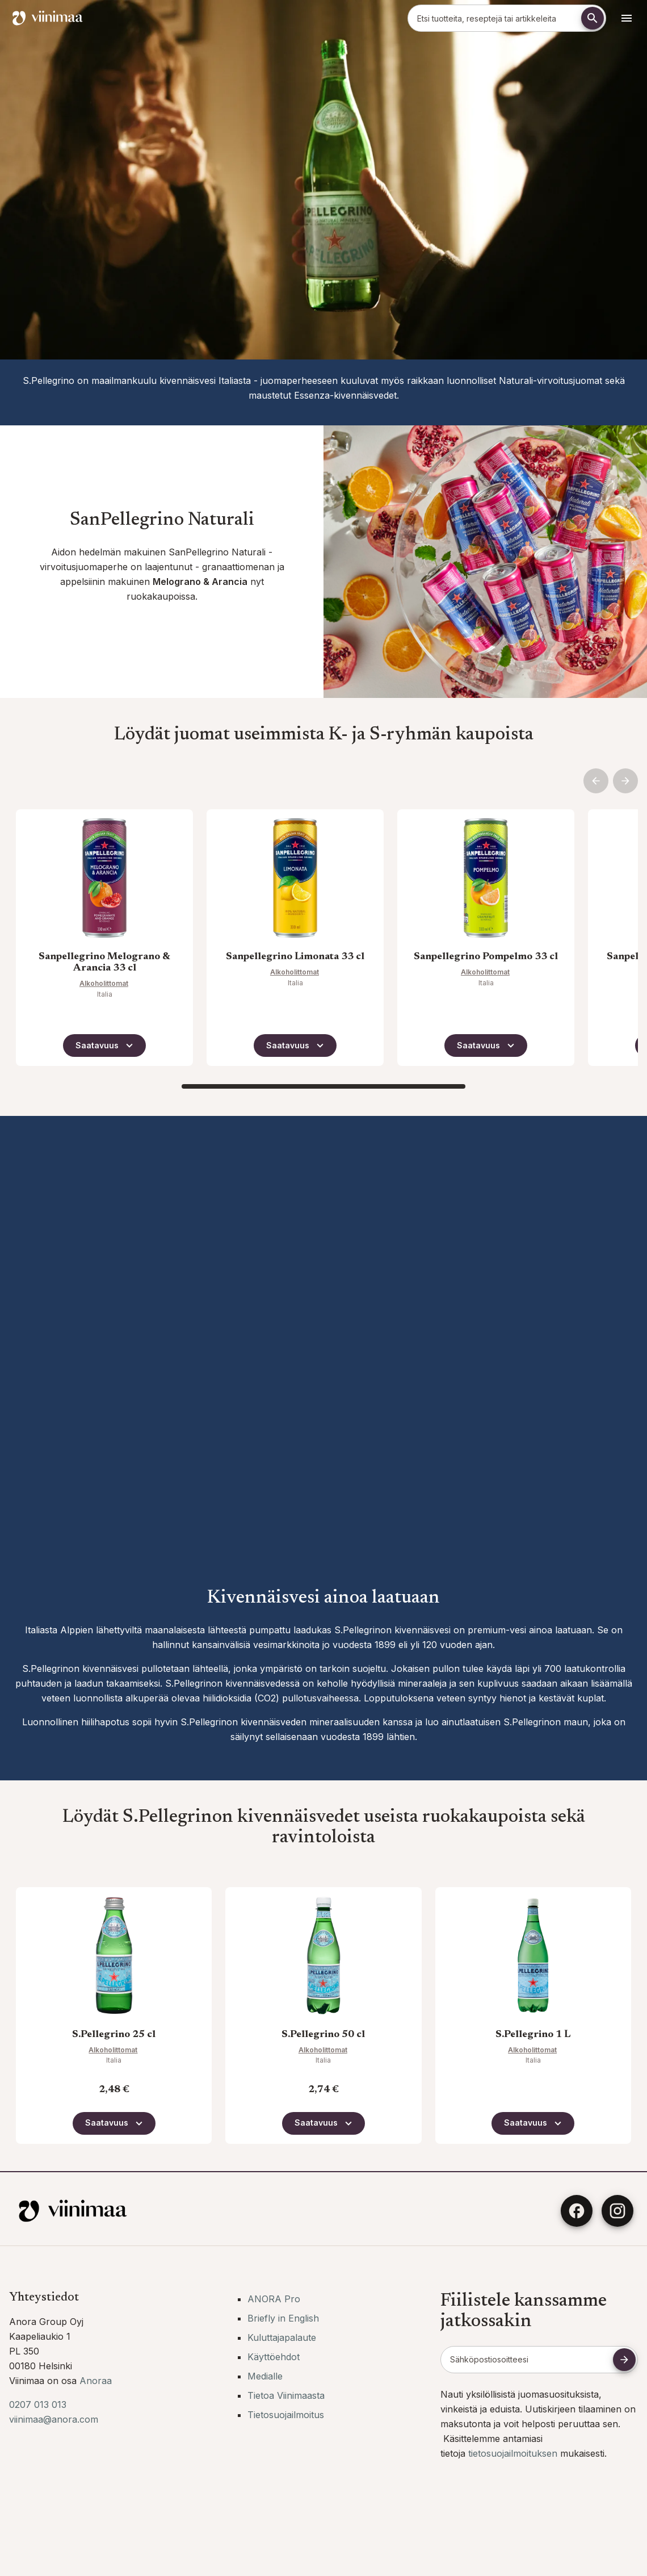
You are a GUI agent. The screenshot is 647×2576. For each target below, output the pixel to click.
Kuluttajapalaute (281, 2337)
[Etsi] (592, 18)
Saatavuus (105, 1045)
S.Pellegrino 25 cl (114, 2035)
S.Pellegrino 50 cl (323, 2035)
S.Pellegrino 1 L (532, 2035)
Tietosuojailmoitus (285, 2414)
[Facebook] (577, 2211)
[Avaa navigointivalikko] (626, 18)
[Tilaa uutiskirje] (624, 2359)
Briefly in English (283, 2318)
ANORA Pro (273, 2299)
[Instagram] (617, 2211)
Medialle (265, 2376)
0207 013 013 (37, 2404)
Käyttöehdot (273, 2356)
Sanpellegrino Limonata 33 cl (295, 957)
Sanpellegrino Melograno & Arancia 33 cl (104, 962)
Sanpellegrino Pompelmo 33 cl (486, 957)
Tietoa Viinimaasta (286, 2395)
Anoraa (95, 2380)
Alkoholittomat (103, 983)
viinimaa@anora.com (53, 2419)
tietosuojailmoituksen (514, 2453)
